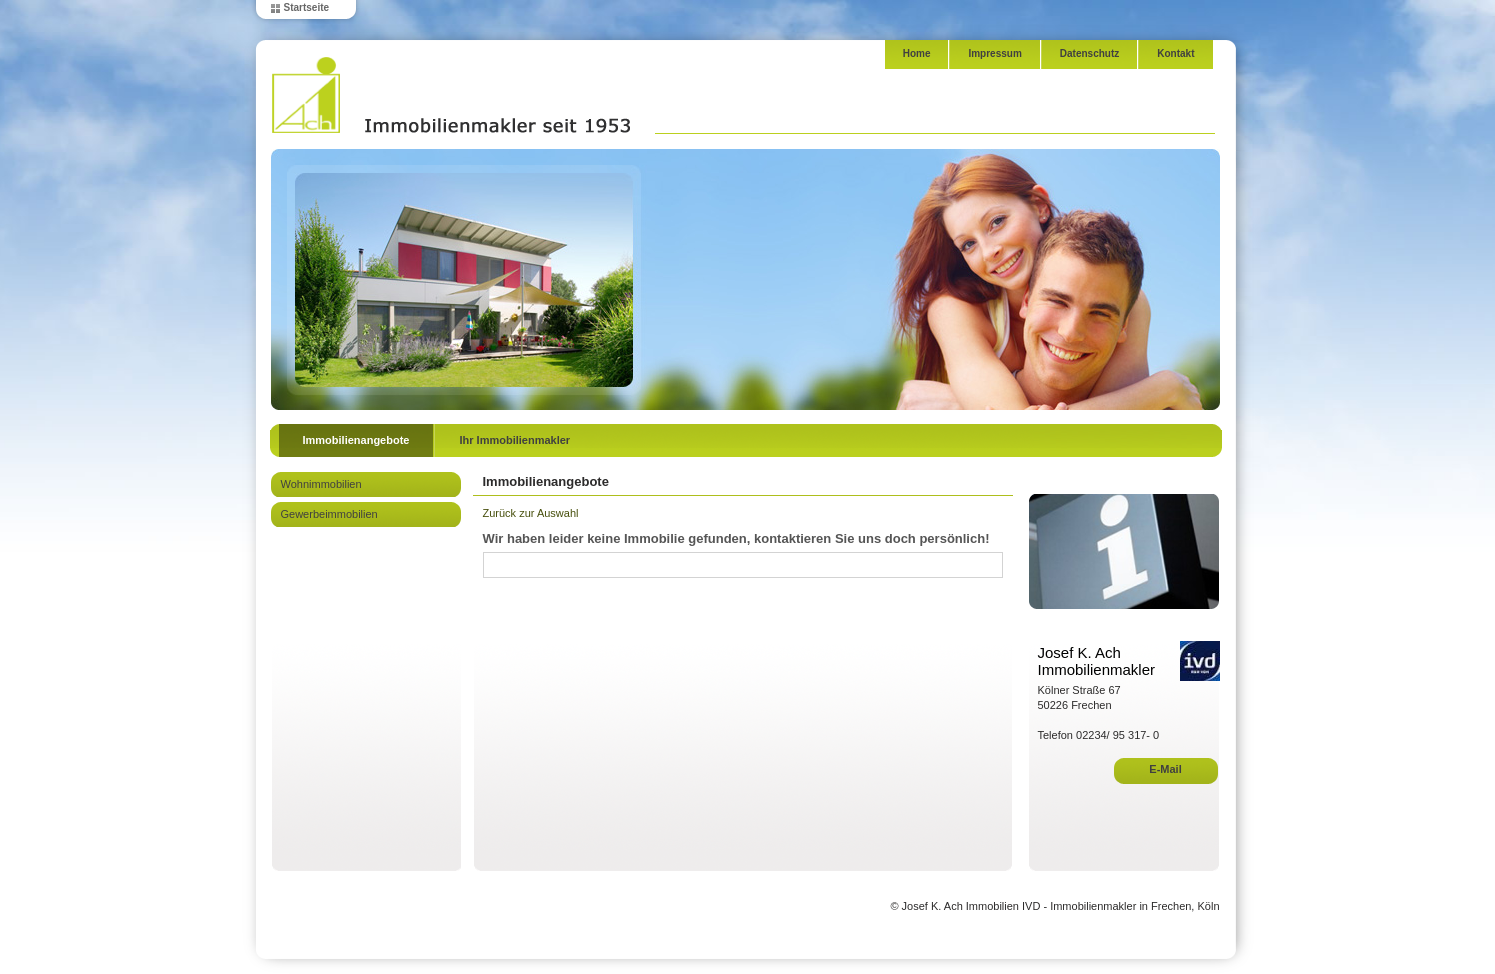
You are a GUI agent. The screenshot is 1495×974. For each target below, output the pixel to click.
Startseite (307, 7)
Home (917, 53)
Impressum (994, 53)
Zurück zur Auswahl (531, 513)
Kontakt (1175, 53)
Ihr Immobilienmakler (514, 440)
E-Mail (1165, 769)
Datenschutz (1089, 53)
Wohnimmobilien (321, 484)
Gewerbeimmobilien (329, 514)
